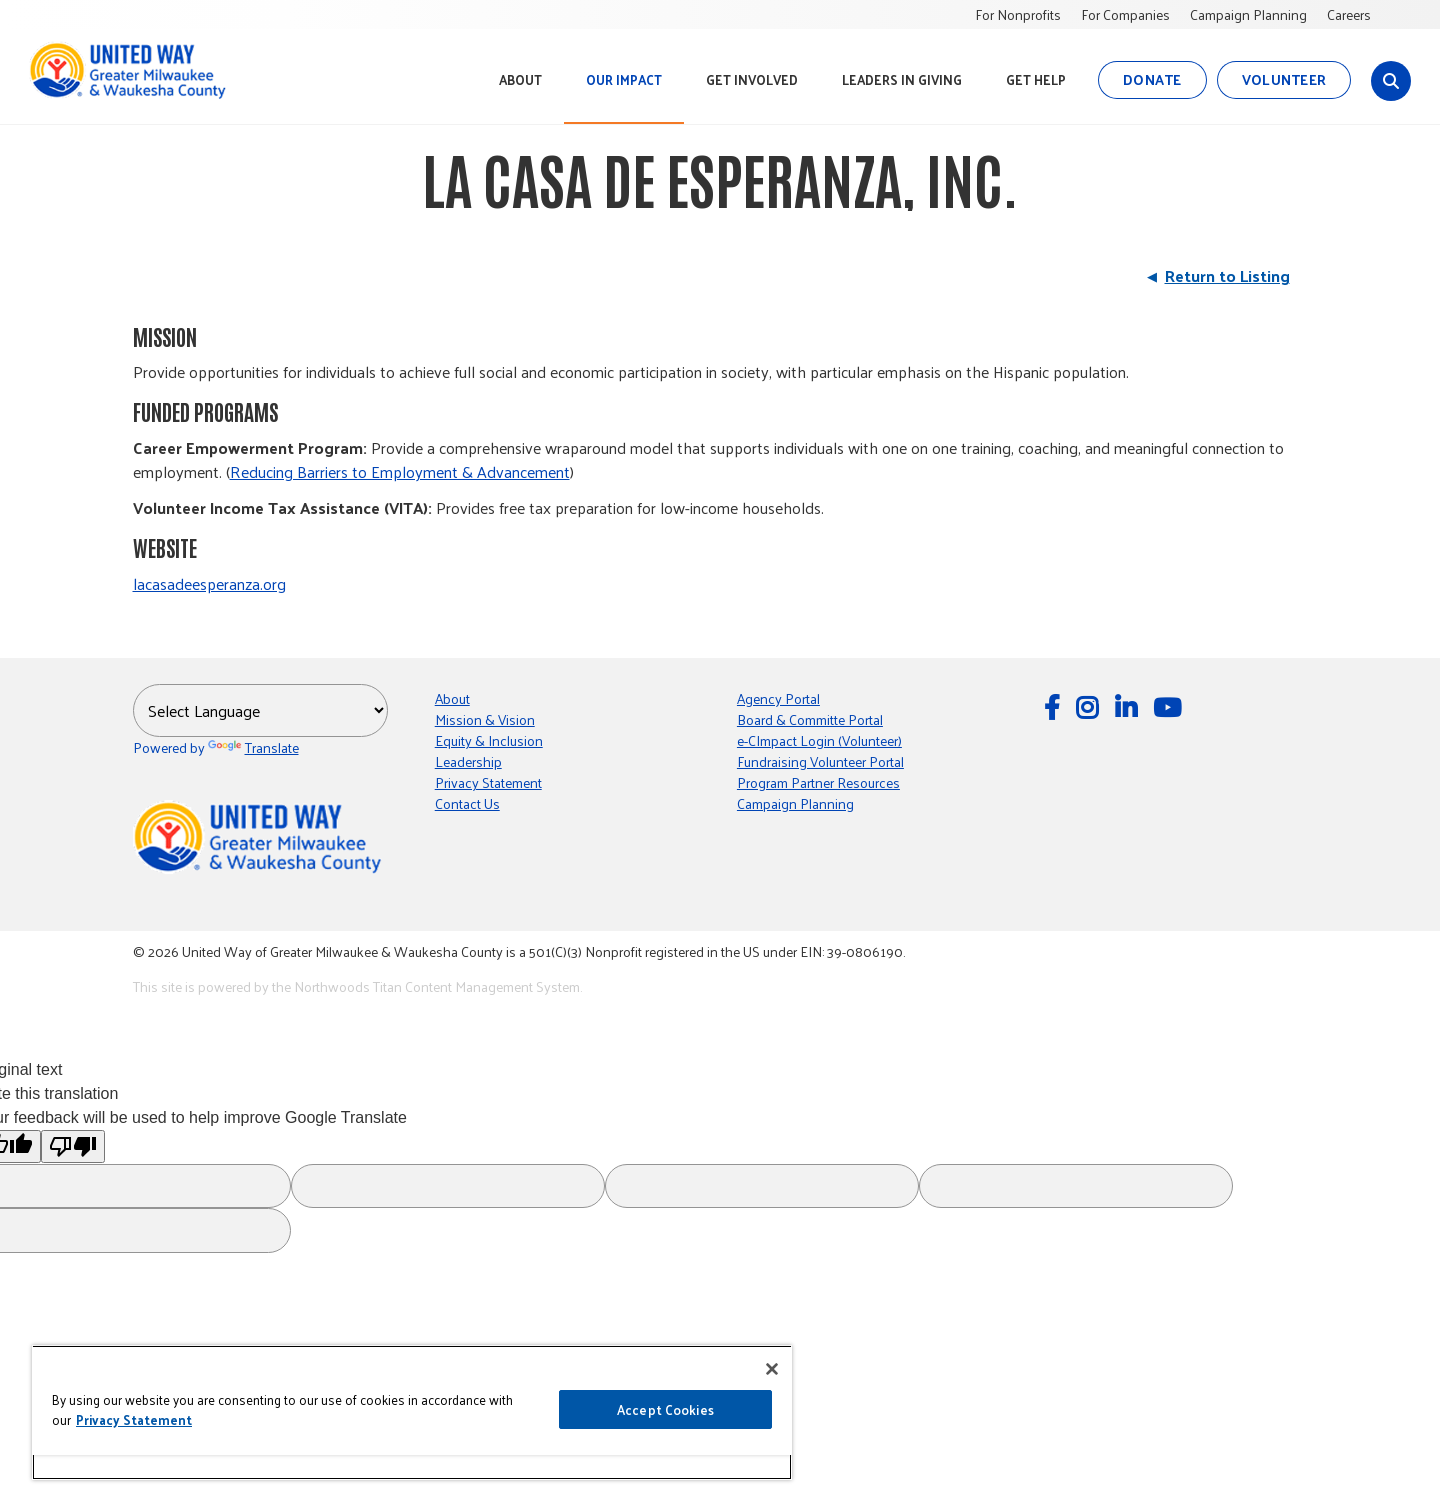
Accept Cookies (665, 1409)
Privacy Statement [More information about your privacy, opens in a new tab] (134, 1419)
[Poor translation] (73, 1146)
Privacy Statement (488, 782)
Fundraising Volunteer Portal (820, 761)
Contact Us (467, 803)
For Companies (1125, 14)
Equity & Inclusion (489, 740)
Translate (253, 747)
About (452, 698)
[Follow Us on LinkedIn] (1129, 706)
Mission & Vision (485, 719)
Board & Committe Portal (810, 719)
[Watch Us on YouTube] (1170, 706)
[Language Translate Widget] (260, 710)
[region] (412, 1412)
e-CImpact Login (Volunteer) (819, 740)
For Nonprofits (1018, 14)
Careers (1349, 14)
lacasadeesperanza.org (209, 583)
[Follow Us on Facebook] (1055, 706)
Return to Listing (1227, 275)
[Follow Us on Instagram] (1090, 706)
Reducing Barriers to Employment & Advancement (400, 471)
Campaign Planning (1248, 14)
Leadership (468, 761)
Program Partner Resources (818, 782)
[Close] (772, 1369)
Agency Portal (778, 698)
